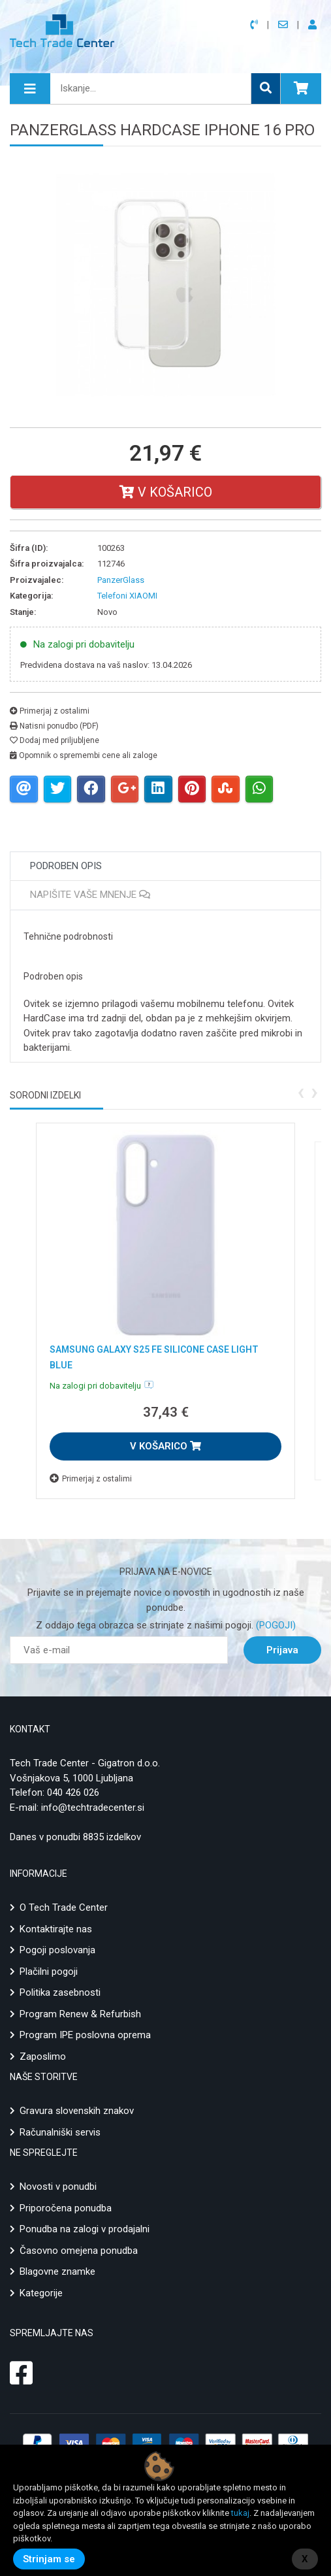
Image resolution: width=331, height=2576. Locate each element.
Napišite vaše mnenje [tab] (90, 894)
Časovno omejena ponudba (79, 2250)
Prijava (282, 1650)
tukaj (240, 2513)
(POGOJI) (274, 1625)
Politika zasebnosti (60, 1992)
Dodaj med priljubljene (54, 740)
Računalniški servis (60, 2132)
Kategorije (41, 2293)
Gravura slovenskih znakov (77, 2111)
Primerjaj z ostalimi (49, 711)
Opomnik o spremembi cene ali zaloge (83, 755)
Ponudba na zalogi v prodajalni (85, 2229)
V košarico (165, 492)
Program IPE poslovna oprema (85, 2035)
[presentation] (300, 1091)
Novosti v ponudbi (58, 2186)
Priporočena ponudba (66, 2208)
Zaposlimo (43, 2056)
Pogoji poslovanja (57, 1950)
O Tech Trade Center (64, 1907)
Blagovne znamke (57, 2271)
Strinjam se (49, 2559)
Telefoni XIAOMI (127, 596)
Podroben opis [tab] (66, 866)
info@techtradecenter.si (92, 1807)
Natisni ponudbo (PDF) (54, 726)
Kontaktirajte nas (56, 1929)
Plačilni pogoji (49, 1971)
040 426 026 (73, 1792)
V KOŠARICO (165, 1446)
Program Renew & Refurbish (80, 2014)
